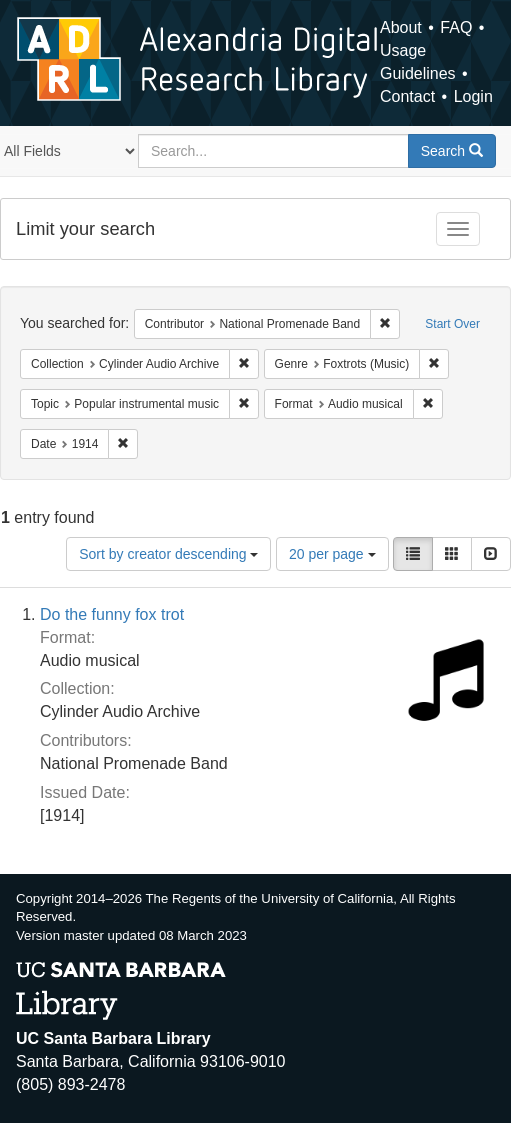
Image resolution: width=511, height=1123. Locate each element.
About (401, 27)
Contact (407, 96)
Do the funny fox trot (112, 614)
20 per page (332, 554)
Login (473, 96)
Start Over (452, 324)
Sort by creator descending (168, 554)
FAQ (456, 27)
